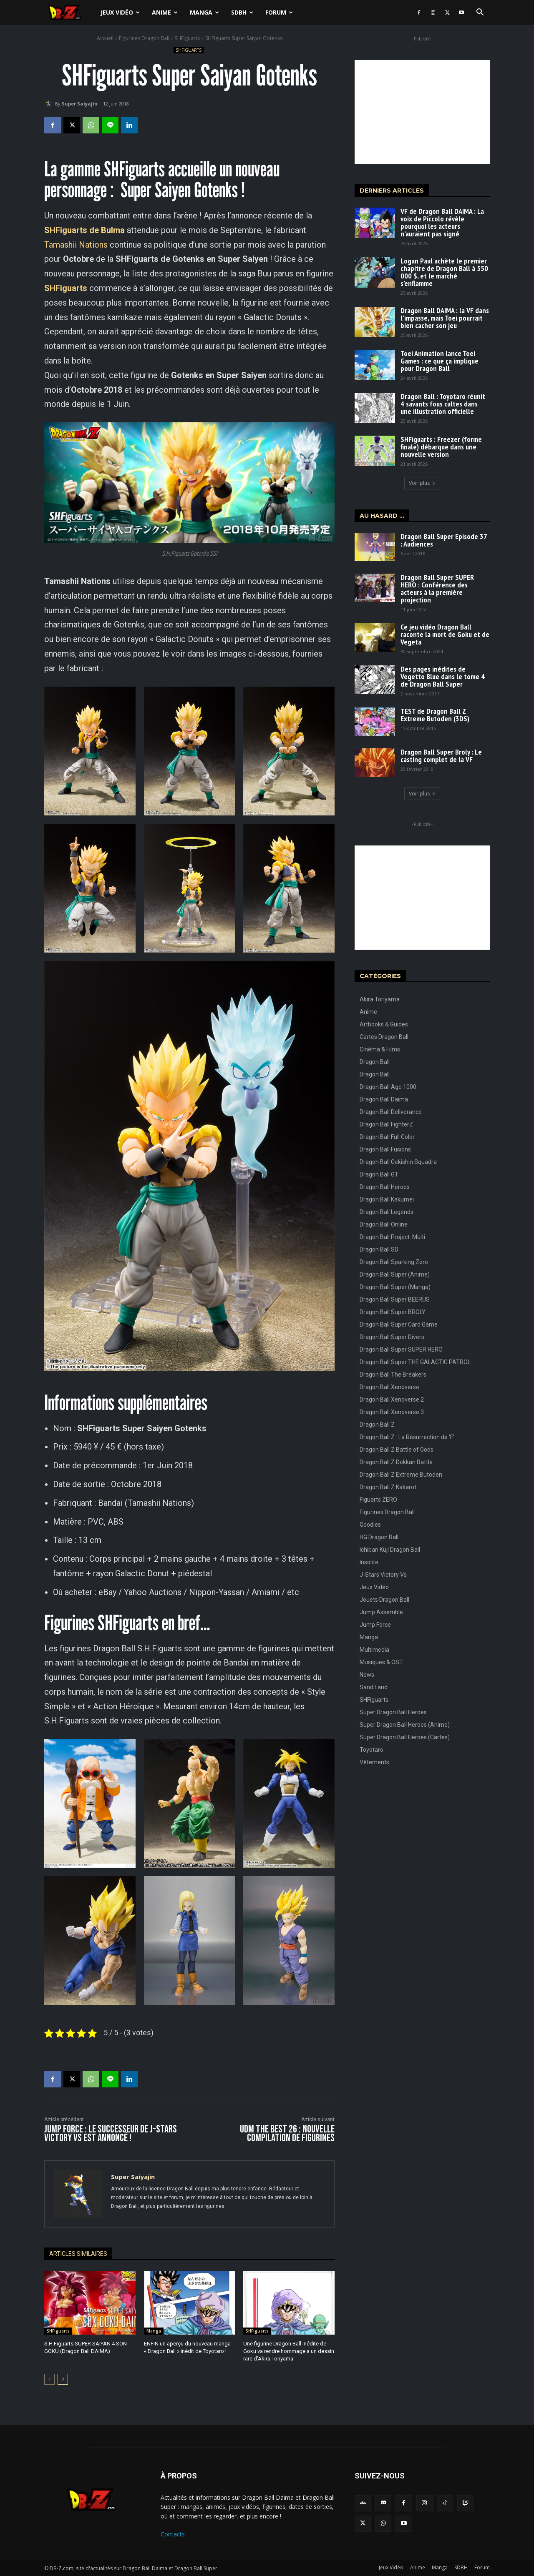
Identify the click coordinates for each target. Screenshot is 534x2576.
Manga (204, 12)
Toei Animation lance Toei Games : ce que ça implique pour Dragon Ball (439, 361)
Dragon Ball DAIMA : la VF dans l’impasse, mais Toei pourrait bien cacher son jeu (444, 318)
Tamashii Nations (76, 245)
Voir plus (422, 483)
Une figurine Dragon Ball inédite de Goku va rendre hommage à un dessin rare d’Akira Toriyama (288, 2351)
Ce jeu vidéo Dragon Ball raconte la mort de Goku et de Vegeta (444, 634)
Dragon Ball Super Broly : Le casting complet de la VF (441, 755)
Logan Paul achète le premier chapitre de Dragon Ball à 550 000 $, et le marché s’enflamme (444, 272)
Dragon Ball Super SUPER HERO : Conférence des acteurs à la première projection (437, 588)
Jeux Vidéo (120, 12)
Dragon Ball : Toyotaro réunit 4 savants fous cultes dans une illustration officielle (442, 403)
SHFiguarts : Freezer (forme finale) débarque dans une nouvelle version (441, 446)
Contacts (173, 2534)
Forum (279, 12)
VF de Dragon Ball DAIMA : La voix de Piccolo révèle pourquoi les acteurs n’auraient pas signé (442, 222)
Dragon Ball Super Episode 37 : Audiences (443, 540)
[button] (480, 13)
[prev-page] (49, 2379)
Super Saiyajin (80, 103)
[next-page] (63, 2379)
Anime (165, 12)
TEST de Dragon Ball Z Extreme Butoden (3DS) (434, 714)
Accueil (105, 38)
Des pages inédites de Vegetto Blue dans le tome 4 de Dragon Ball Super (442, 676)
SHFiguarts (187, 38)
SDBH (242, 12)
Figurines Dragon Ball (144, 38)
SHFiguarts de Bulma (84, 230)
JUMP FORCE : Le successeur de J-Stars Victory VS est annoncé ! (110, 2134)
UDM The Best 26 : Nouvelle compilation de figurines (287, 2134)
